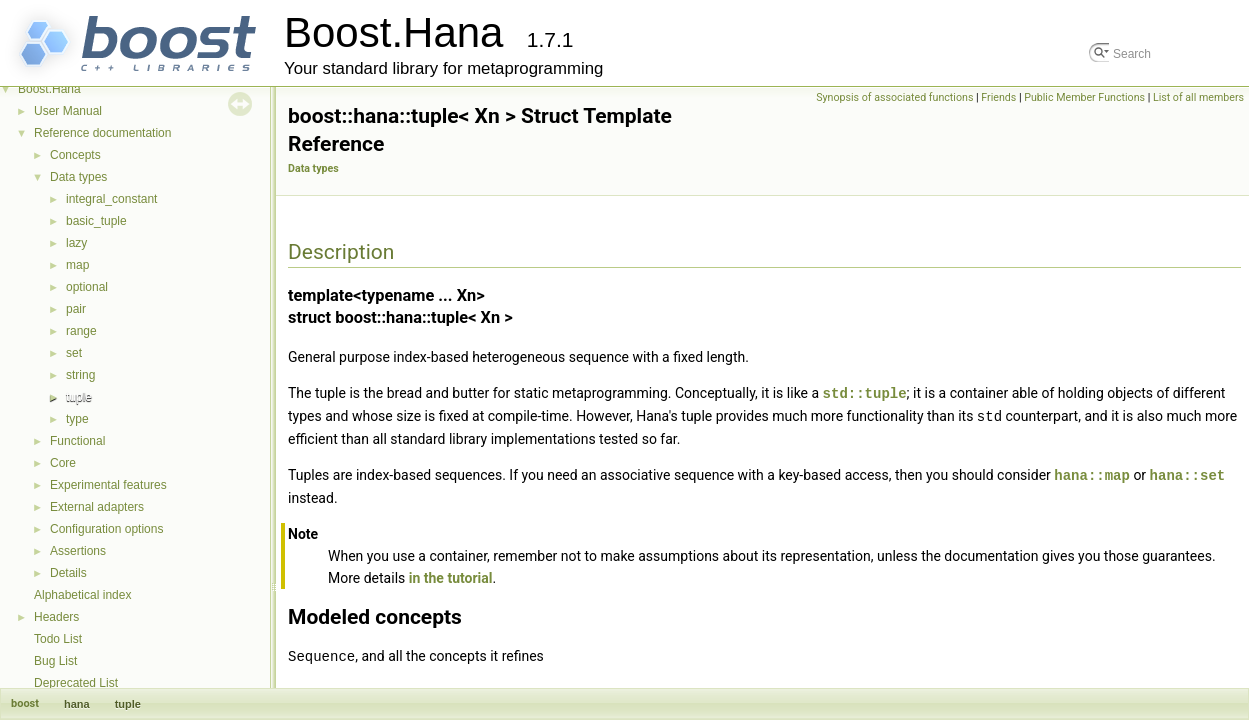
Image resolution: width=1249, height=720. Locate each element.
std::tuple (865, 392)
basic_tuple (96, 221)
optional (87, 287)
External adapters (97, 507)
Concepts (75, 155)
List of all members (1198, 97)
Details (68, 573)
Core (63, 463)
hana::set (1188, 472)
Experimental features (108, 485)
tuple (79, 397)
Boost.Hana (49, 89)
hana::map (1092, 472)
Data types (78, 177)
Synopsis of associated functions (894, 97)
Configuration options (106, 529)
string (80, 375)
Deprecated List (76, 683)
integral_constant (111, 199)
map (77, 265)
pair (76, 309)
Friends (998, 97)
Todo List (58, 639)
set (74, 353)
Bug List (55, 661)
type (77, 419)
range (81, 331)
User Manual (68, 111)
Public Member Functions (1084, 97)
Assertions (78, 551)
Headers (56, 617)
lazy (76, 243)
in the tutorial (451, 575)
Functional (77, 441)
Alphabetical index (82, 595)
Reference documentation (102, 133)
